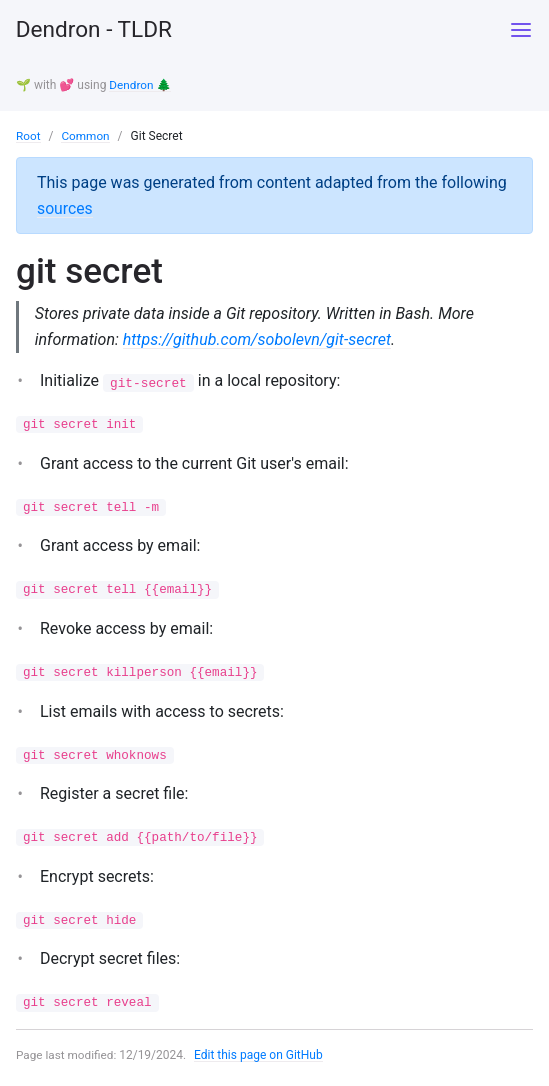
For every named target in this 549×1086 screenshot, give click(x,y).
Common (86, 135)
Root (28, 135)
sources (65, 207)
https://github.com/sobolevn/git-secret (258, 339)
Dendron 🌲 (140, 85)
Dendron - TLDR (99, 30)
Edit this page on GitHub (260, 1060)
